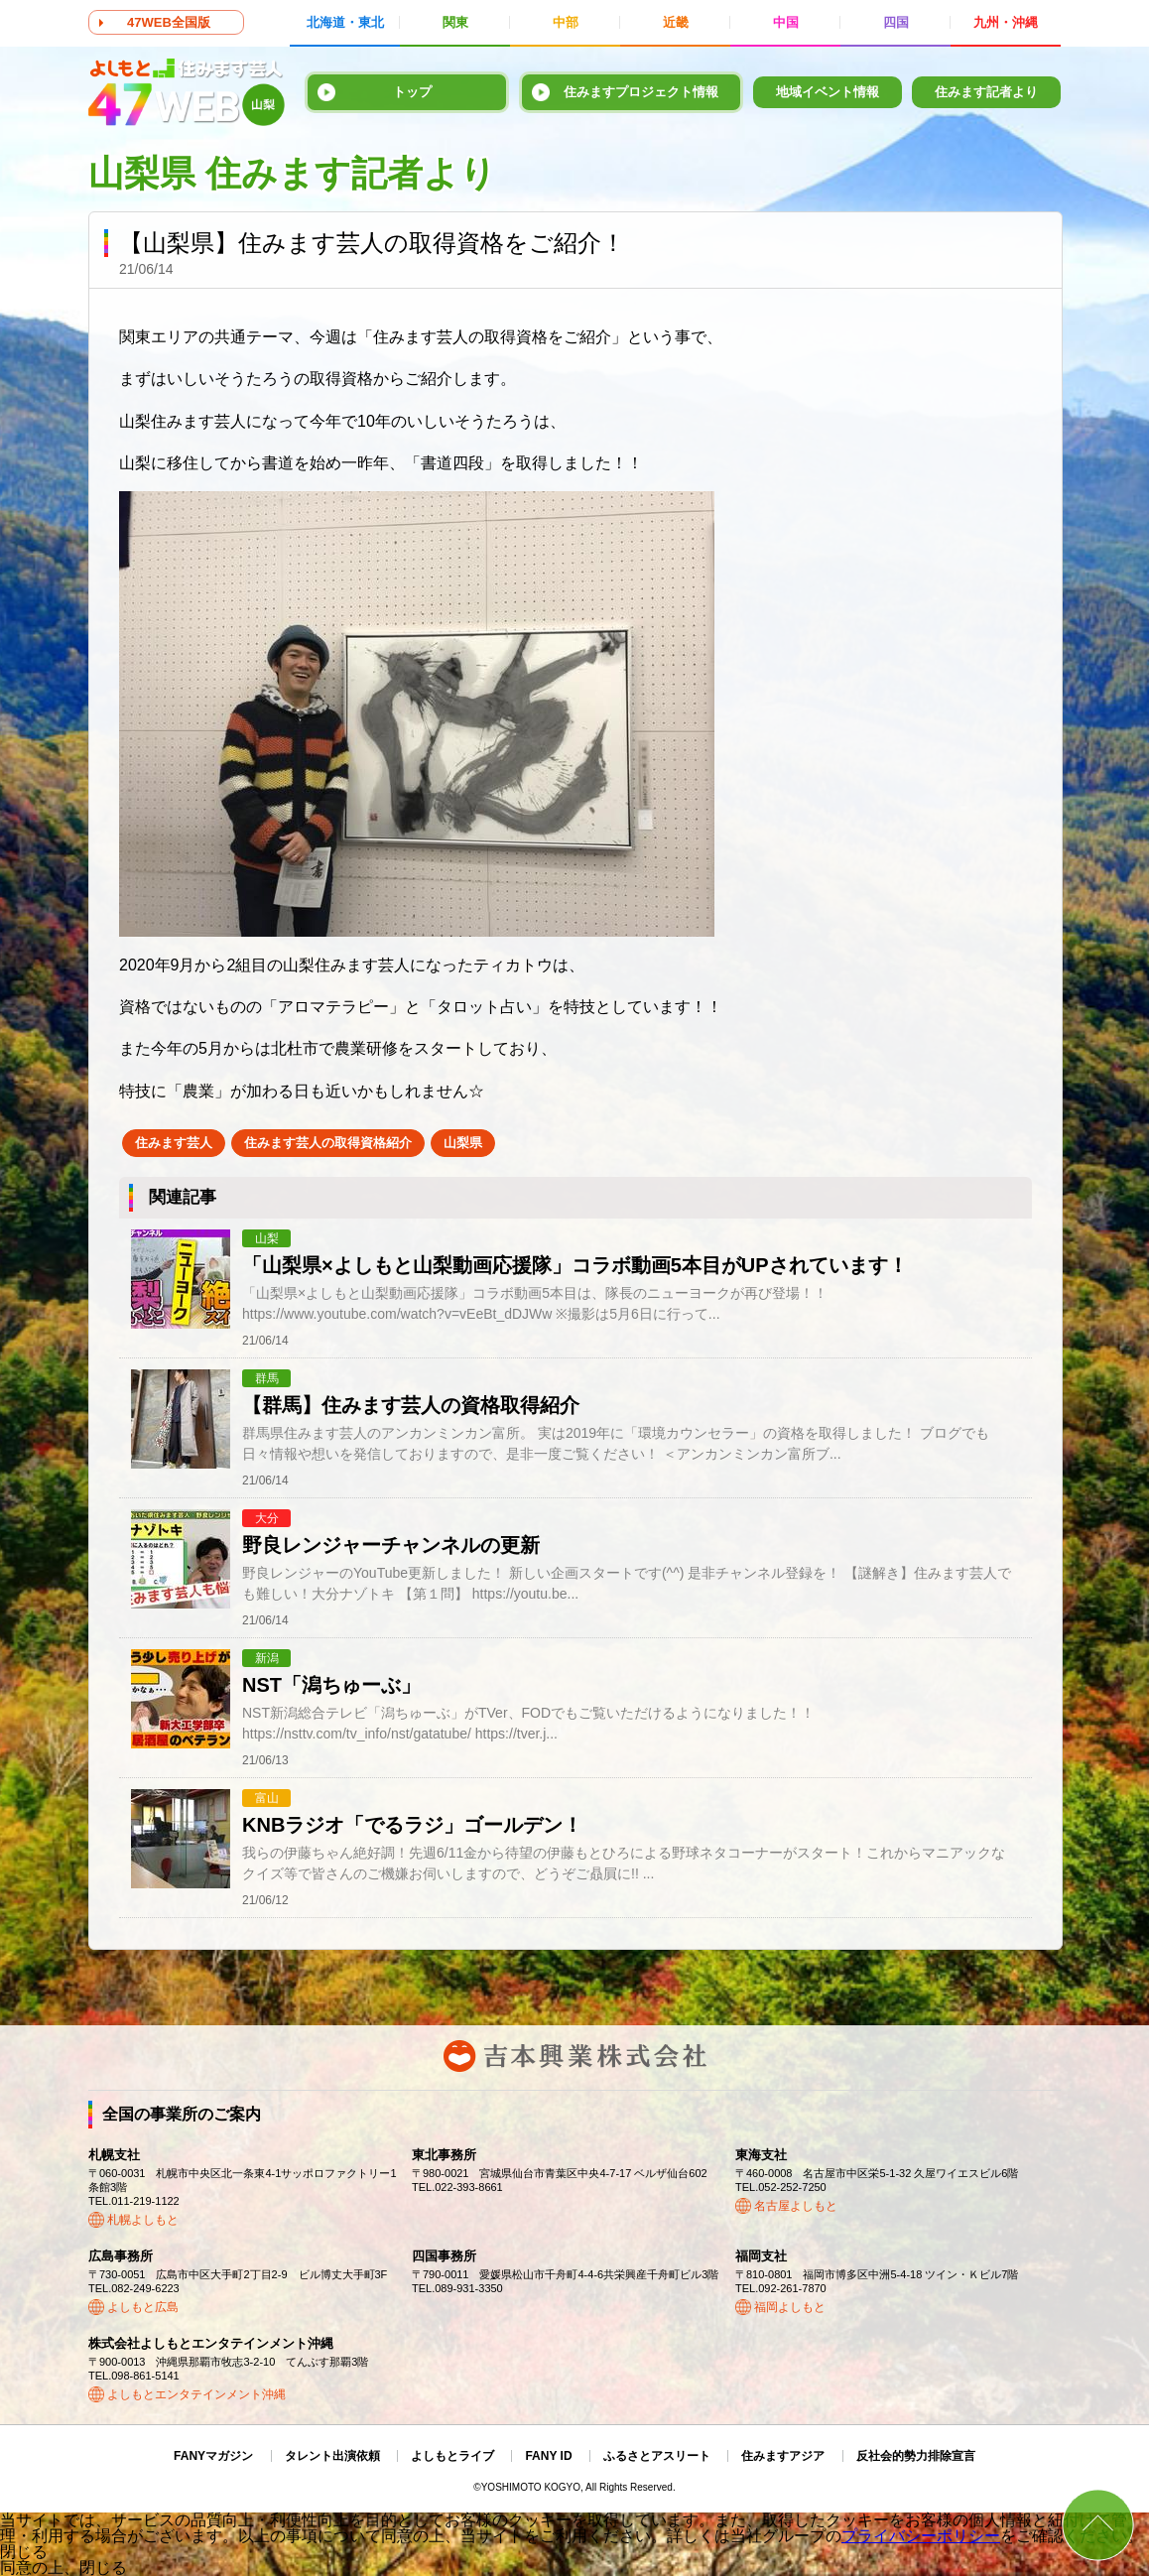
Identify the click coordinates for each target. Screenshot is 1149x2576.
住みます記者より (986, 91)
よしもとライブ (452, 2456)
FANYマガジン (213, 2456)
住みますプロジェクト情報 (641, 91)
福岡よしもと (790, 2307)
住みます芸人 (173, 1142)
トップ (412, 91)
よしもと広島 (143, 2307)
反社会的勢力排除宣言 (915, 2456)
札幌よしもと (143, 2220)
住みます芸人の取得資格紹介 (328, 1142)
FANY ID (548, 2456)
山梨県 (463, 1142)
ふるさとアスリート (656, 2456)
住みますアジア (783, 2456)
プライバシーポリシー (920, 2535)
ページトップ (1098, 2525)
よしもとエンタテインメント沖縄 (196, 2394)
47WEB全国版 (168, 22)
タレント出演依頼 (332, 2456)
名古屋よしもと (795, 2206)
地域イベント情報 (827, 91)
